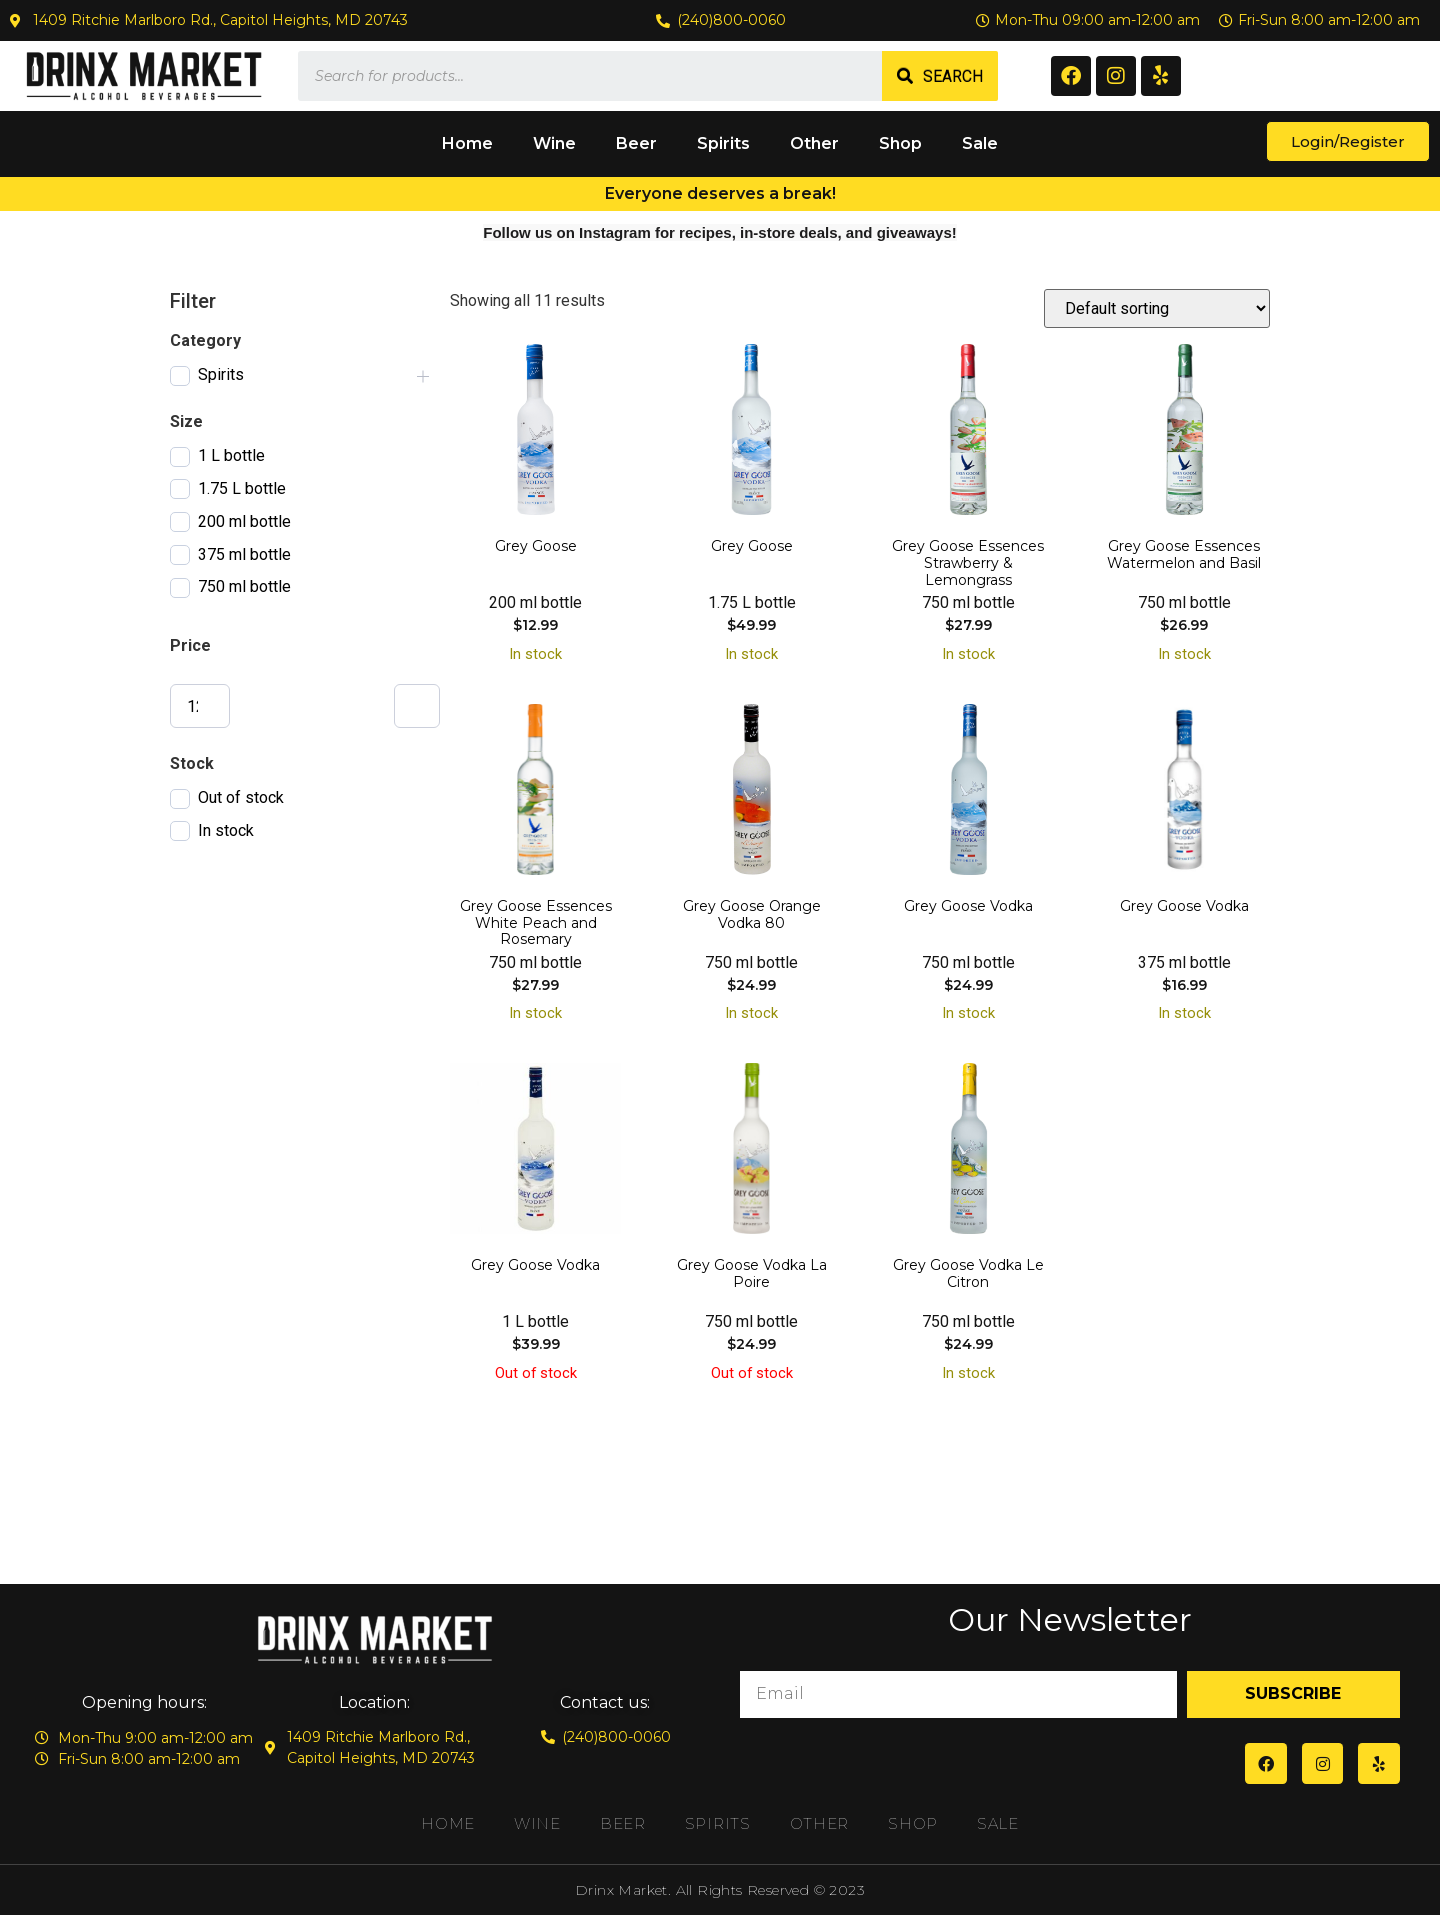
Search (953, 76)
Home (467, 143)
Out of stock (241, 797)
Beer (636, 143)
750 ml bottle (244, 586)
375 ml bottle (244, 554)
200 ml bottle (244, 521)
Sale (980, 143)
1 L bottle (231, 455)
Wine (554, 143)
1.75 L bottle (242, 488)
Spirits (723, 143)
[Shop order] (1157, 308)
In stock (226, 830)
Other (814, 143)
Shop (900, 143)
